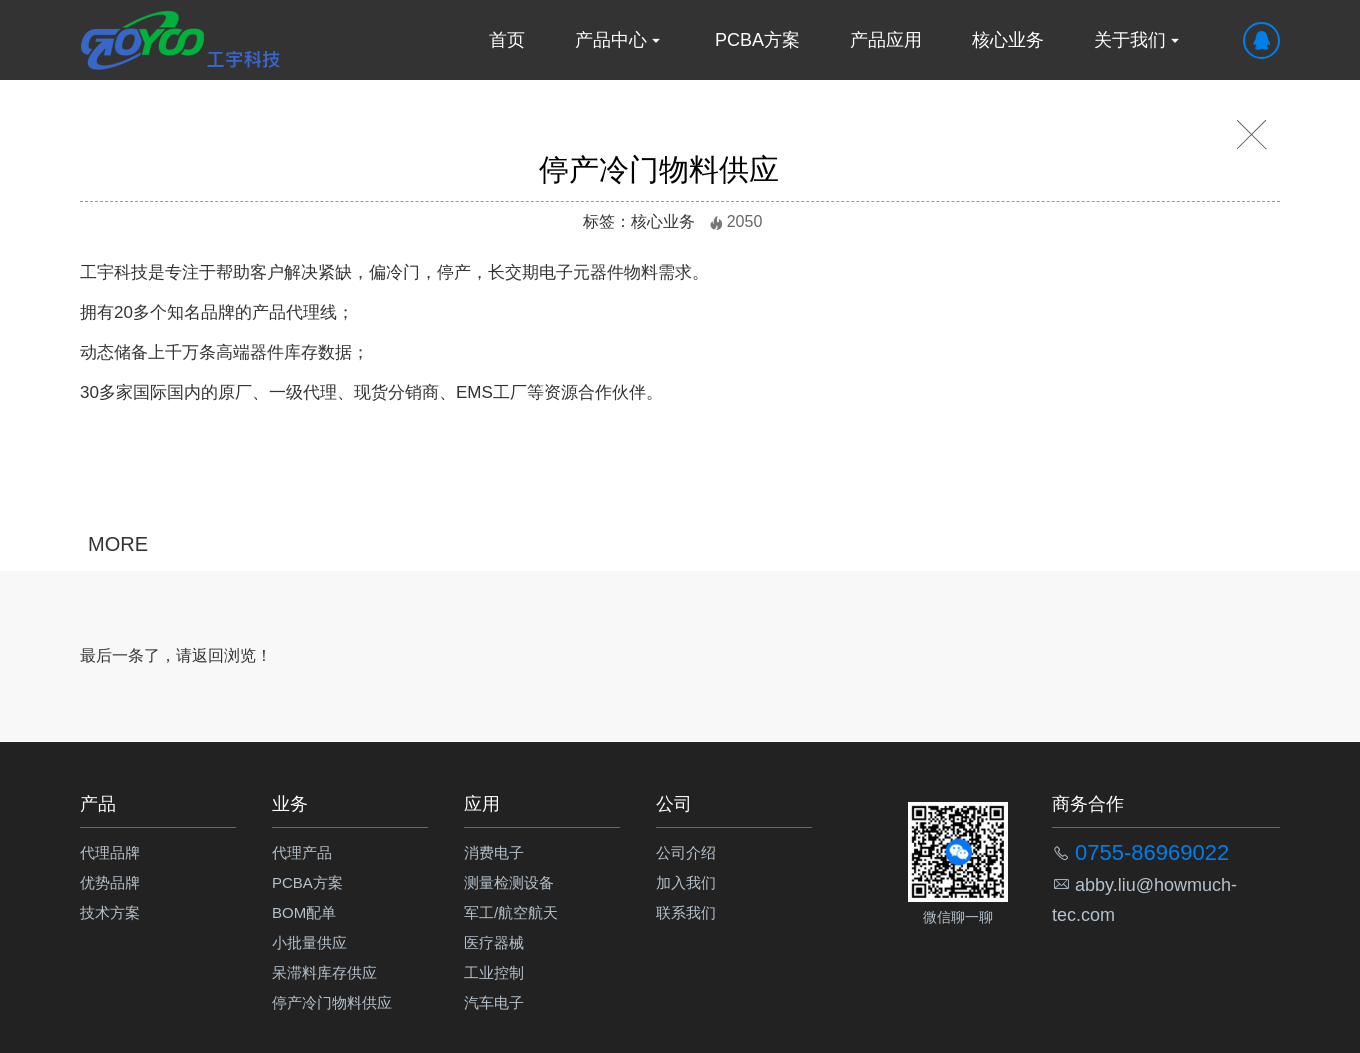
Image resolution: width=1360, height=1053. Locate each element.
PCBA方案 (757, 40)
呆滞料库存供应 (324, 972)
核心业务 (1008, 40)
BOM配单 (304, 912)
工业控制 (494, 972)
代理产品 (302, 852)
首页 (507, 40)
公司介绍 (686, 852)
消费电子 (494, 852)
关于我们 (1139, 40)
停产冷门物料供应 (332, 1002)
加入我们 (686, 882)
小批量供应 (309, 942)
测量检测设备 (509, 882)
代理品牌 (110, 852)
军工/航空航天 (511, 912)
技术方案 (110, 912)
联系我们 (686, 912)
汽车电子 (494, 1002)
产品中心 (620, 40)
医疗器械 (494, 942)
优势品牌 (110, 882)
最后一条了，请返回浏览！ (176, 655)
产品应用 (886, 40)
